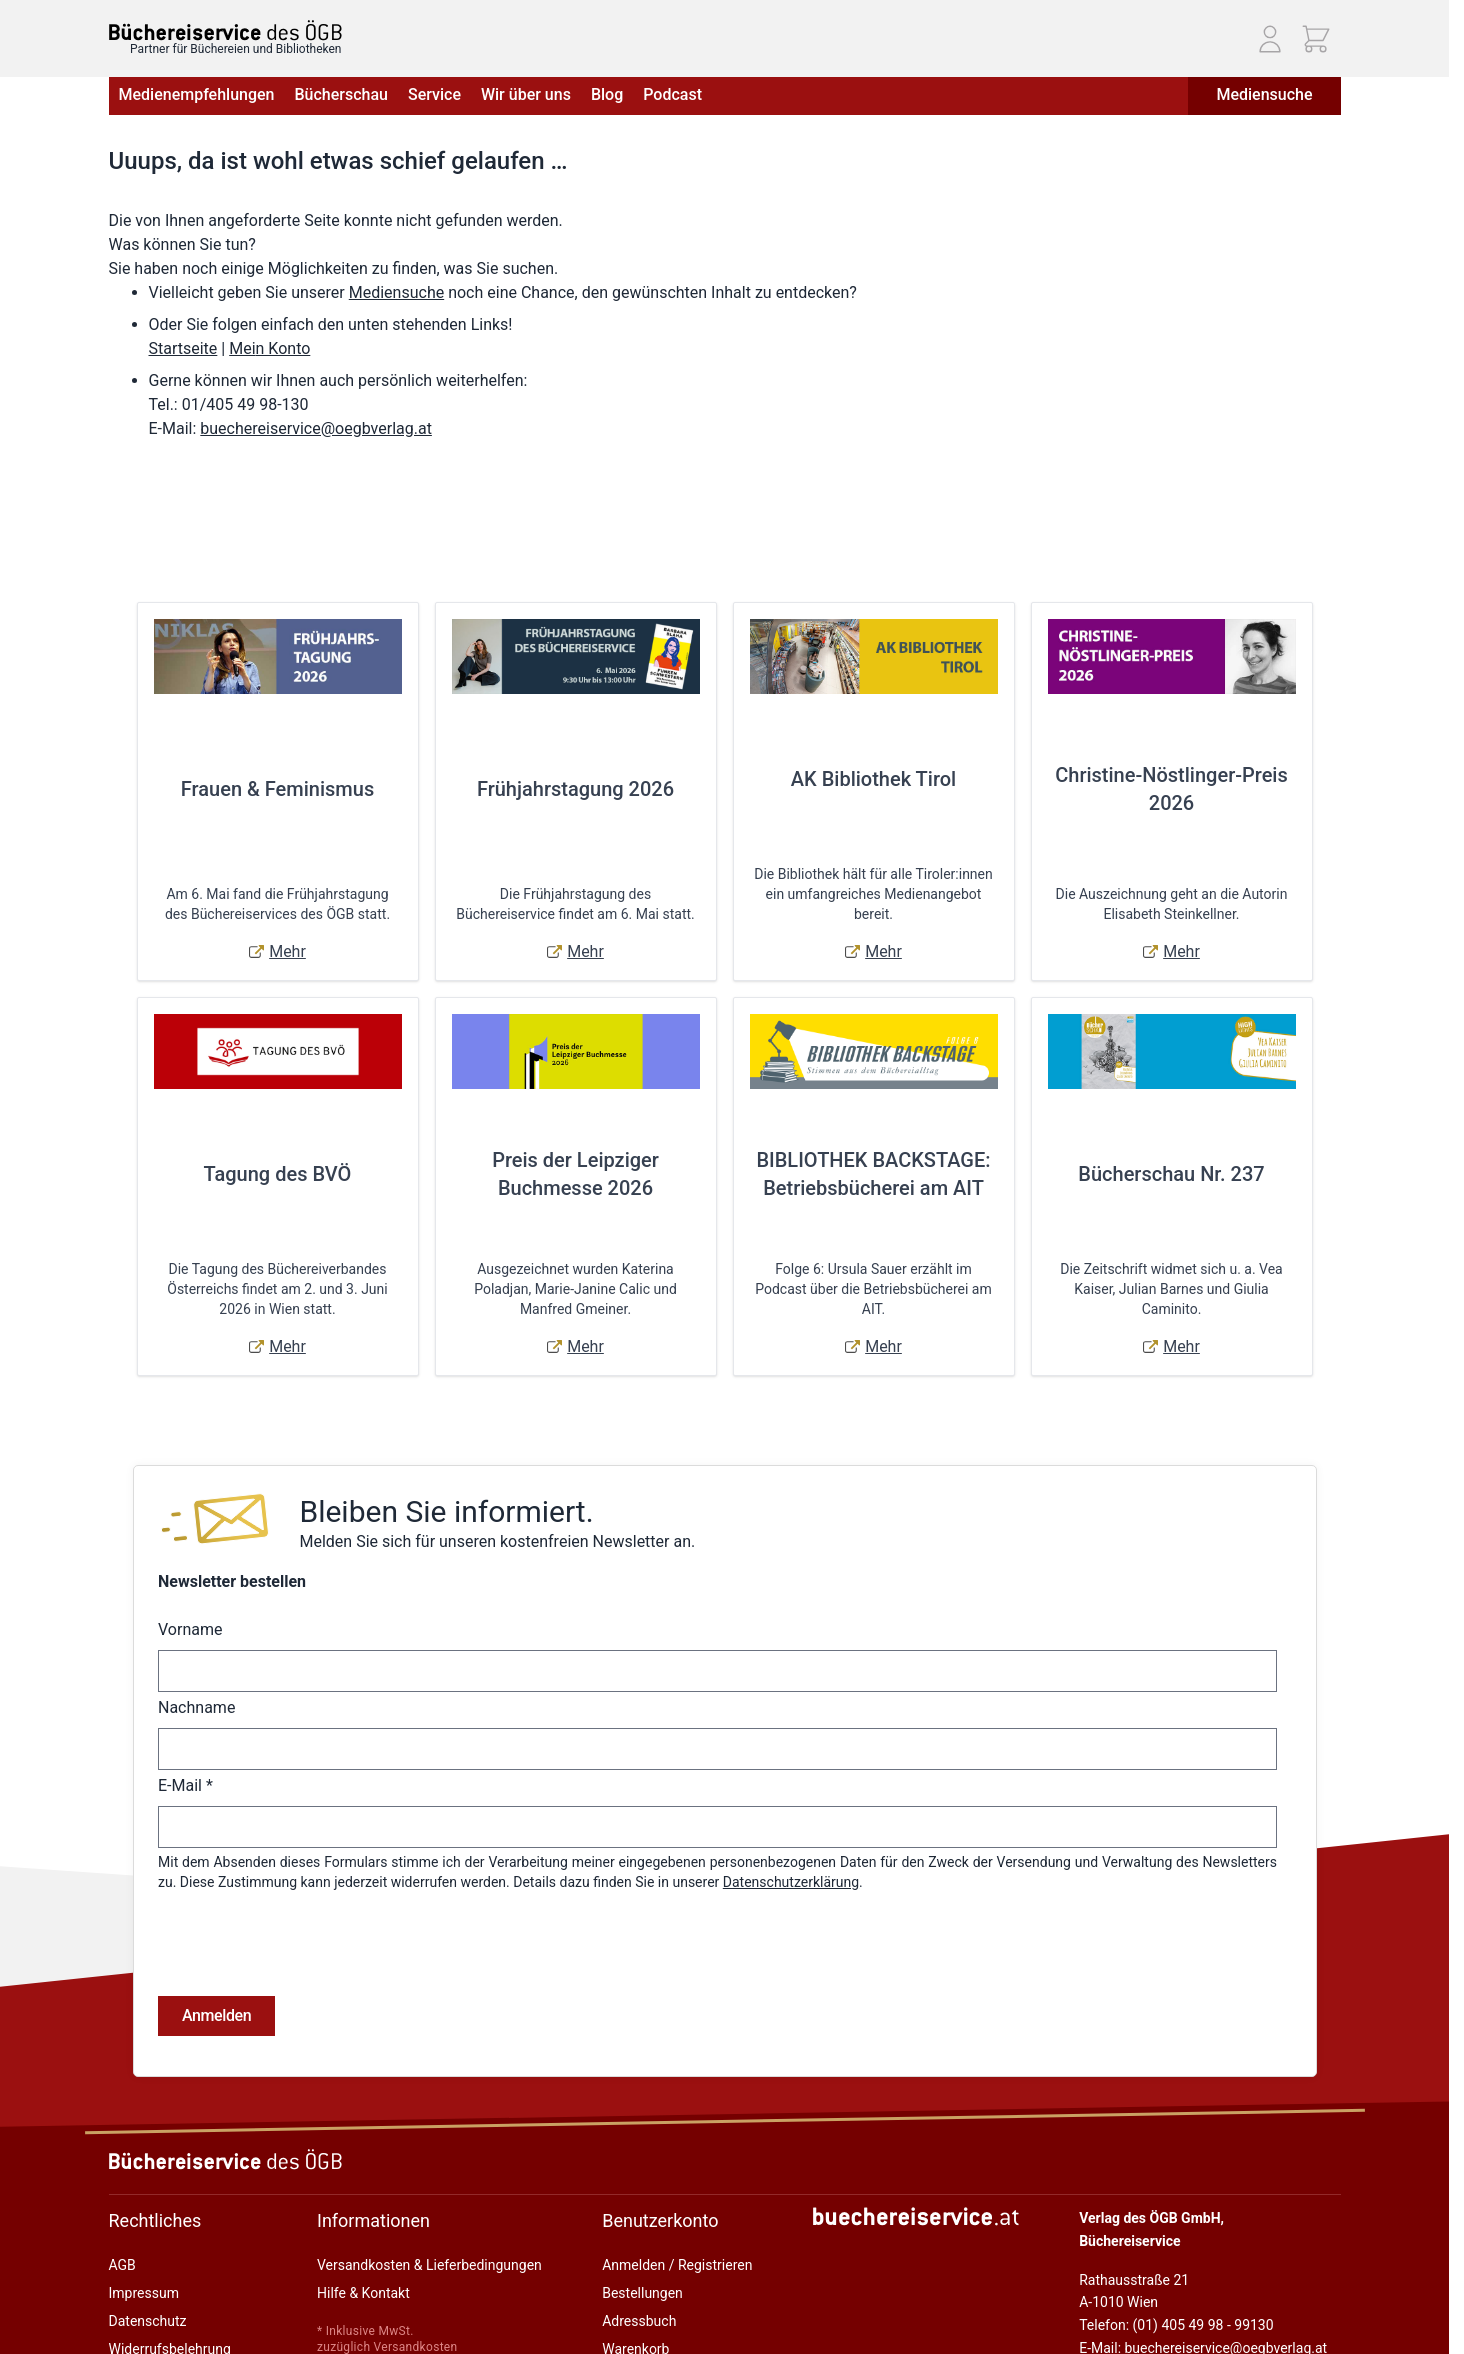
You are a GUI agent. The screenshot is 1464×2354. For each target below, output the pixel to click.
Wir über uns (526, 94)
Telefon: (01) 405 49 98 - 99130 (1176, 2245)
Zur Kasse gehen (654, 2297)
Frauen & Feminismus (277, 789)
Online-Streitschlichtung (183, 2297)
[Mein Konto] (1270, 39)
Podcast (672, 94)
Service (434, 94)
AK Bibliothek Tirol (873, 779)
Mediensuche (1264, 94)
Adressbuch (639, 2241)
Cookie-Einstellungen (174, 2325)
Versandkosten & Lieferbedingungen (429, 2185)
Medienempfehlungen (197, 94)
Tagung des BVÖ (278, 1174)
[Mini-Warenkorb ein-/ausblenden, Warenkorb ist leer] (1316, 39)
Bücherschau (340, 94)
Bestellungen (642, 2213)
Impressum (144, 2213)
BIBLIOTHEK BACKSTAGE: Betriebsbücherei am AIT (873, 1174)
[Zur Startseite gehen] (225, 30)
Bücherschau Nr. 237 (1171, 1174)
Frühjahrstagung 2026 (575, 789)
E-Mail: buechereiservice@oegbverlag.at (1203, 2268)
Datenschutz (148, 2241)
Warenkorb (635, 2269)
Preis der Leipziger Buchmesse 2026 (575, 1174)
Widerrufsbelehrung (170, 2269)
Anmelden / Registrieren (677, 2185)
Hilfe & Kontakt (363, 2213)
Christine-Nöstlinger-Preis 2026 (1171, 789)
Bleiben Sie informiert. (446, 1511)
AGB (122, 2185)
